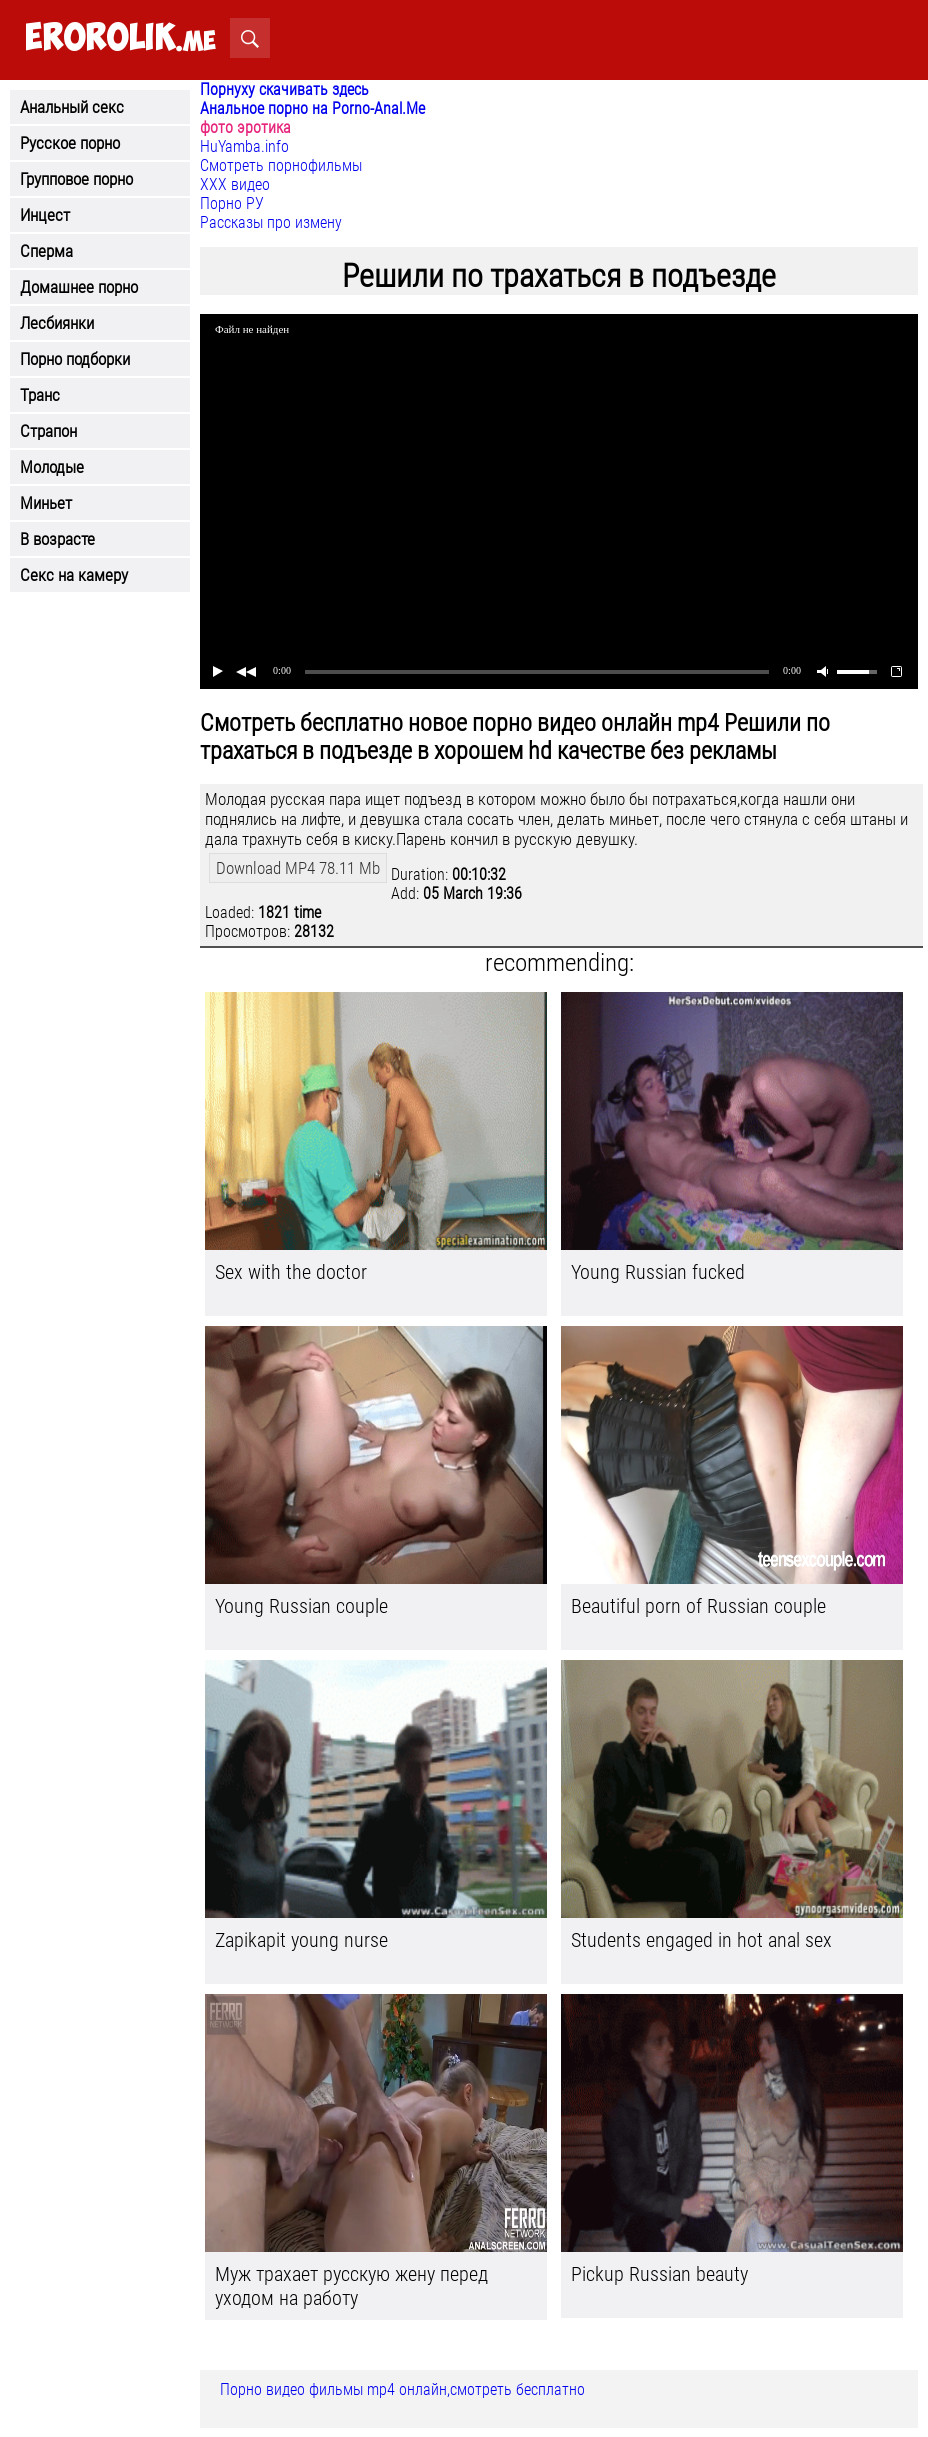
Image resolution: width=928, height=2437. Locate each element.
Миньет (46, 503)
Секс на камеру (74, 575)
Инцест (45, 215)
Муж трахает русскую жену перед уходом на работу (351, 2286)
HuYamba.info (244, 146)
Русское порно (70, 143)
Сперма (46, 251)
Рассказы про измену (271, 222)
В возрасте (57, 539)
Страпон (48, 431)
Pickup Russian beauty (659, 2274)
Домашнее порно (79, 287)
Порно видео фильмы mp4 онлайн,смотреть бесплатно (402, 2389)
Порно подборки (75, 359)
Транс (40, 395)
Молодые (52, 467)
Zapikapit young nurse (301, 1940)
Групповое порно (76, 179)
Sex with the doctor (291, 1272)
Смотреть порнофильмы (281, 165)
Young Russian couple (301, 1606)
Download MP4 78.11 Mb (298, 868)
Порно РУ (232, 203)
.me (120, 38)
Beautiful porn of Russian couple (698, 1606)
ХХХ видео (235, 184)
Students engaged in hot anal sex (701, 1940)
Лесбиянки (57, 323)
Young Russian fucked (658, 1272)
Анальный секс (72, 107)
